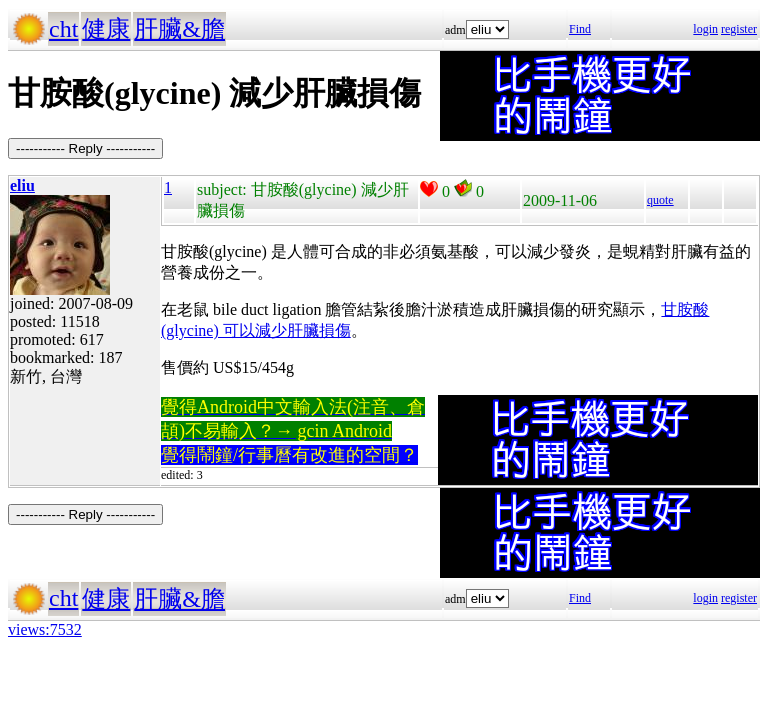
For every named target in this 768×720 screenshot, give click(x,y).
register (739, 29)
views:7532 (45, 629)
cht (63, 29)
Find (580, 29)
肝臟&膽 (179, 29)
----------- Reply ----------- (85, 148)
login (705, 29)
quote (660, 200)
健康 (106, 29)
